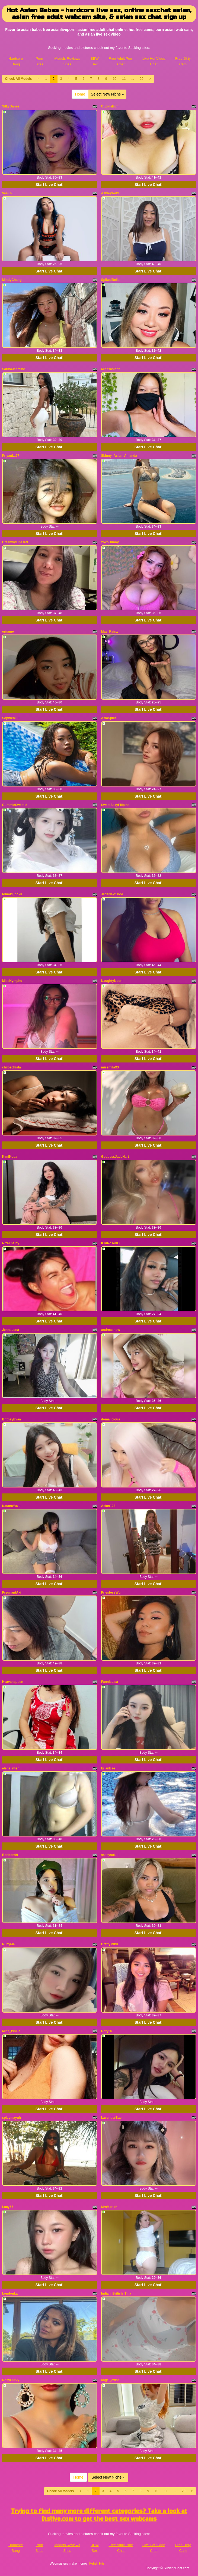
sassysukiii (110, 1855)
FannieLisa (109, 1682)
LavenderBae (111, 2118)
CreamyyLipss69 (15, 542)
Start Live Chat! (49, 184)
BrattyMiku (109, 1944)
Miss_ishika (11, 2031)
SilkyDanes (11, 106)
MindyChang (12, 280)
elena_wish (11, 1768)
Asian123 (108, 1506)
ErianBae (108, 1768)
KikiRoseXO (110, 1243)
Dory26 (106, 2031)
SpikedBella (110, 280)
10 (114, 79)
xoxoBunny (110, 542)
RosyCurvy (10, 2380)
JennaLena (10, 1330)
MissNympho (12, 981)
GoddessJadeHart (115, 1157)
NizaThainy (10, 1243)
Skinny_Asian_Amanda (119, 456)
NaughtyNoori (112, 981)
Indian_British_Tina (116, 2293)
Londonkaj (10, 2293)
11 (124, 79)
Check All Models (18, 79)
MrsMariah (109, 2207)
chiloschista (11, 1067)
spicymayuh (11, 2118)
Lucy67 (7, 2207)
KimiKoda (9, 1157)
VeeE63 (8, 193)
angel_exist (110, 2380)
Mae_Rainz (109, 631)
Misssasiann (110, 369)
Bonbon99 (10, 1855)
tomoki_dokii (12, 894)
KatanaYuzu (11, 1506)
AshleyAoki (110, 193)
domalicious (110, 1419)
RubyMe (8, 1944)
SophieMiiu (11, 718)
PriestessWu (111, 1592)
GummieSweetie (14, 805)
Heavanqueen (12, 1682)
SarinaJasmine (13, 369)
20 (141, 79)
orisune (8, 631)
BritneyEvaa (11, 1419)
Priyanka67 (10, 456)
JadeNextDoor (112, 894)
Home (80, 94)
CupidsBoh (110, 106)
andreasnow (110, 1330)
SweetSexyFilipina (115, 805)
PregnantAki (11, 1592)
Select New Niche (107, 94)
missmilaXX (110, 1067)
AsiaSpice (109, 718)
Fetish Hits (97, 2563)
